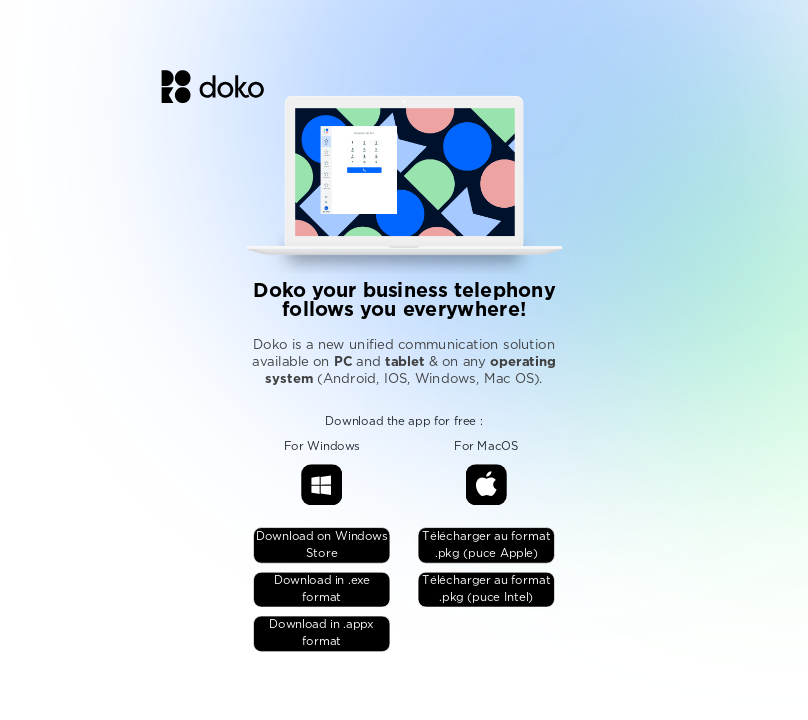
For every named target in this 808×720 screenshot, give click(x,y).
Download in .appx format (321, 634)
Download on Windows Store (322, 546)
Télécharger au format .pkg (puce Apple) (486, 546)
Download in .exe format (322, 590)
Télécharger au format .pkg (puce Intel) (486, 590)
